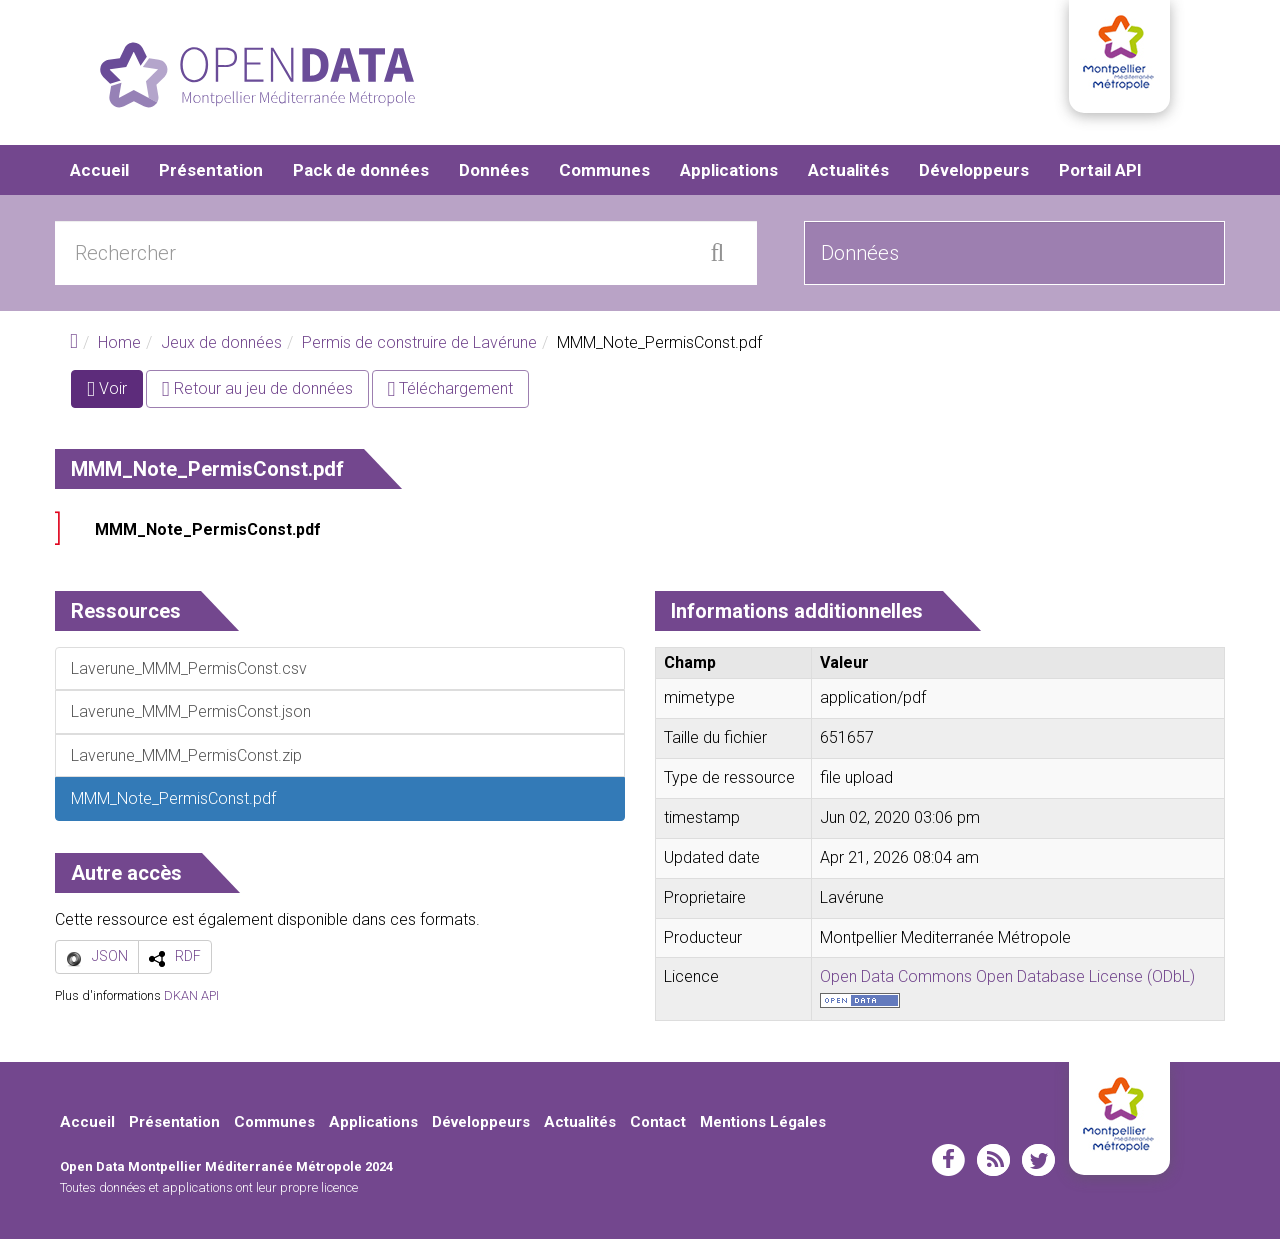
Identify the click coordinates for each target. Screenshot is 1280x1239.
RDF (188, 956)
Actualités (848, 170)
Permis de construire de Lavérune (419, 342)
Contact (658, 1122)
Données (494, 170)
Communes (604, 170)
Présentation (211, 170)
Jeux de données (221, 342)
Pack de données (361, 170)
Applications (729, 170)
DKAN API (191, 995)
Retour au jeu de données (257, 388)
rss (993, 1160)
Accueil (99, 170)
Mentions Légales (763, 1122)
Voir (115, 392)
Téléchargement (451, 388)
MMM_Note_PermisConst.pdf (208, 529)
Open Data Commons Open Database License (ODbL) (1007, 976)
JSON (110, 956)
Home (119, 342)
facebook (948, 1160)
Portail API (1100, 170)
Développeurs (974, 170)
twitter (1038, 1160)
